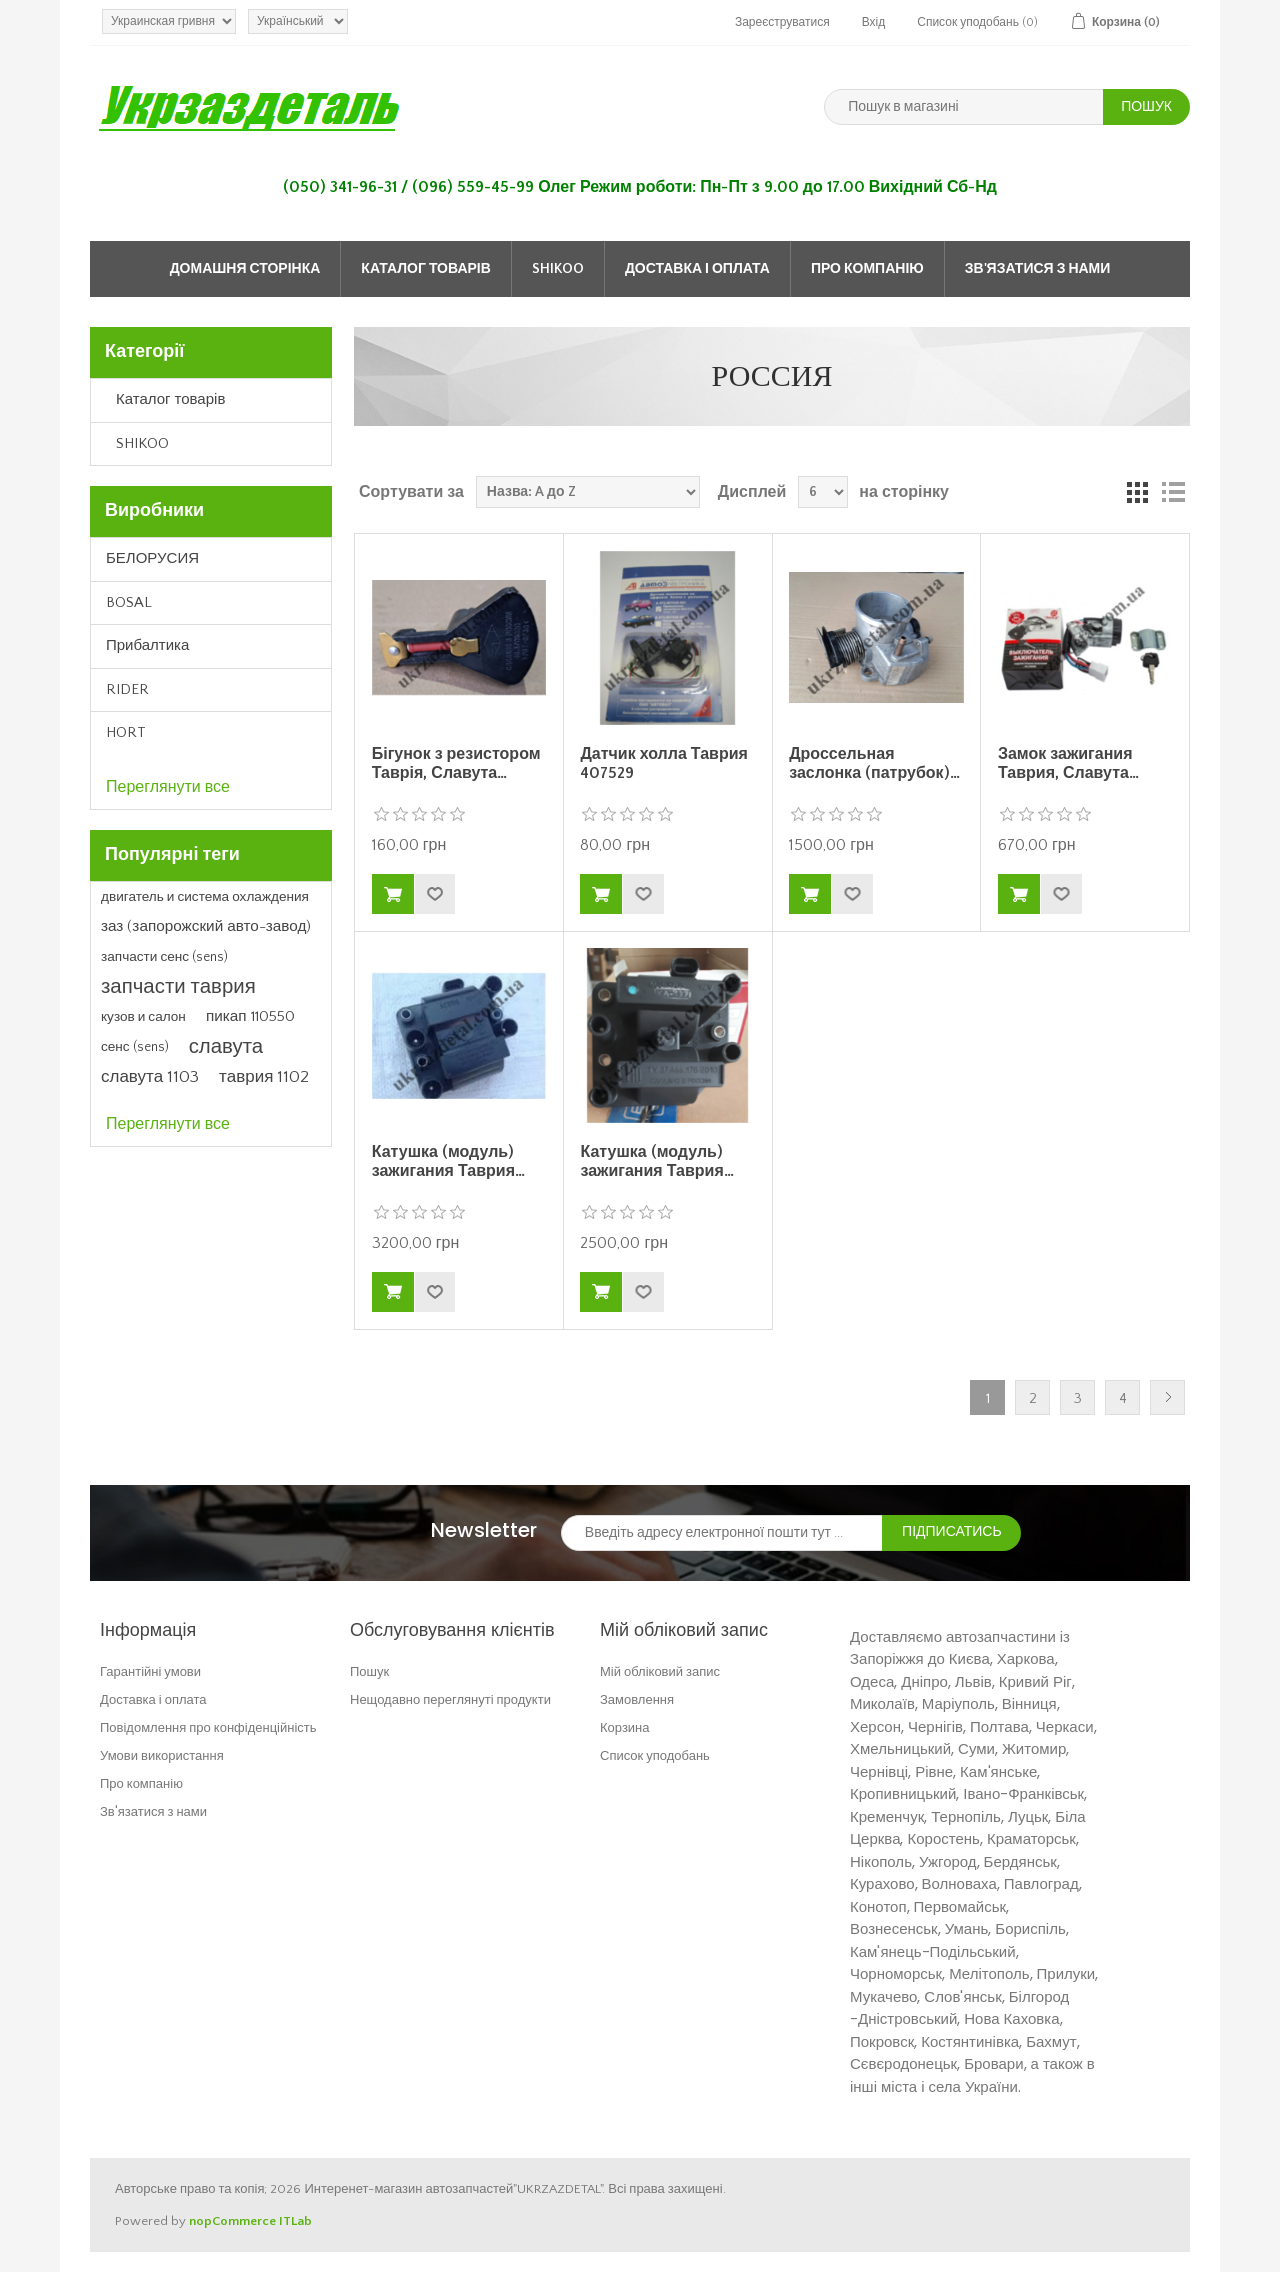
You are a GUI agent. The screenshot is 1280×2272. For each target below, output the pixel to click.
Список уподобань (655, 1755)
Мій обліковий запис (660, 1671)
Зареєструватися (782, 22)
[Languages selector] (298, 21)
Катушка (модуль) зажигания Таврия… (448, 1161)
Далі (1167, 1397)
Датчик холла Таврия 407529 (663, 763)
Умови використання (162, 1755)
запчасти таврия (178, 987)
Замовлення (637, 1699)
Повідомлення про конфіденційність (208, 1727)
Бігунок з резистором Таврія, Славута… (456, 763)
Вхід (874, 22)
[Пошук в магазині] (964, 107)
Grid (1137, 492)
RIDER (127, 689)
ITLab (295, 2221)
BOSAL (129, 602)
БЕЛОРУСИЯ (152, 558)
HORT (126, 732)
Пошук (369, 1671)
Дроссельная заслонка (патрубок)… (874, 763)
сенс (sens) (135, 1047)
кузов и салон (143, 1017)
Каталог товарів (426, 269)
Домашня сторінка (245, 269)
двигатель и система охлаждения (205, 897)
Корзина (625, 1727)
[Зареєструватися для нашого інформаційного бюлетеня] (722, 1533)
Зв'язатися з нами (1038, 269)
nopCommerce (232, 2221)
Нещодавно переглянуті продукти (450, 1699)
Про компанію (867, 269)
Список (1173, 492)
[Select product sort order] (588, 492)
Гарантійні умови (150, 1671)
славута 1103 (150, 1077)
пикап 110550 (250, 1016)
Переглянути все (168, 787)
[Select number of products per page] (823, 492)
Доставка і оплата (697, 269)
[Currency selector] (169, 21)
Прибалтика (147, 645)
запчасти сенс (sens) (164, 957)
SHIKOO (558, 269)
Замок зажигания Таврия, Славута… (1068, 763)
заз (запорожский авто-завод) (206, 926)
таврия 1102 (264, 1077)
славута (226, 1047)
